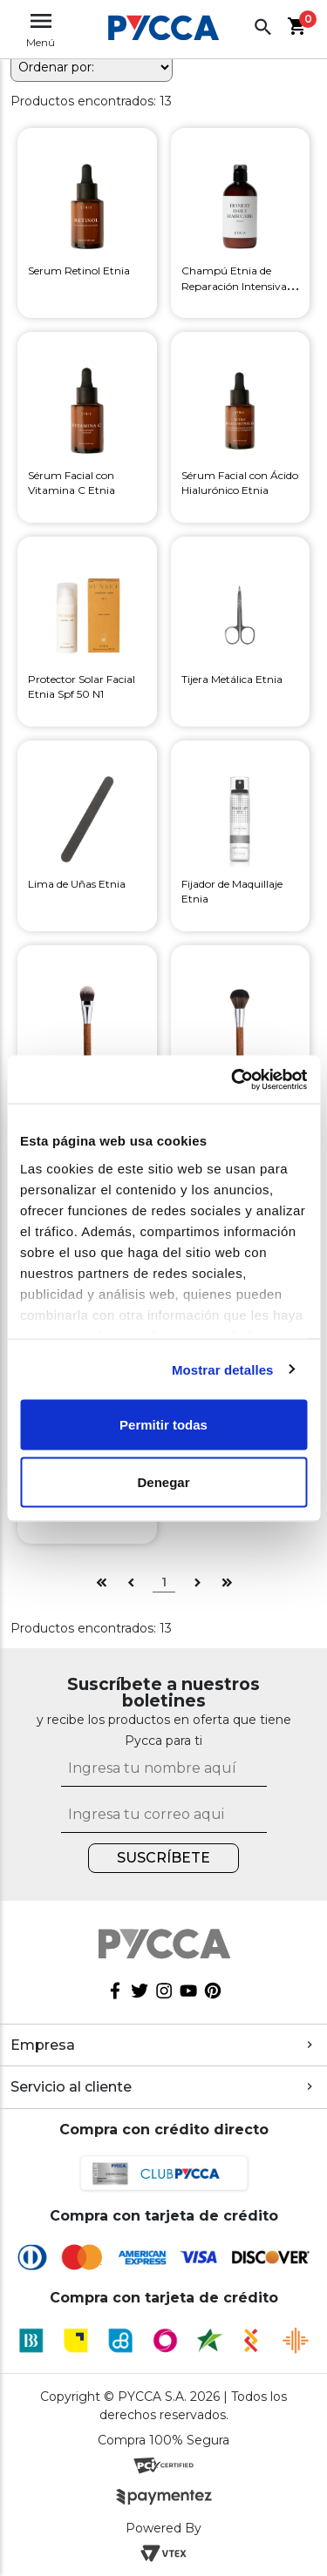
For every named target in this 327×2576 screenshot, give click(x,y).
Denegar (163, 1481)
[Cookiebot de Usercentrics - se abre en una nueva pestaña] (233, 1079)
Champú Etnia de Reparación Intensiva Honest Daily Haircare (235, 286)
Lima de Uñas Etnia (77, 883)
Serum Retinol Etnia (79, 270)
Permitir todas (163, 1424)
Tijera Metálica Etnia (232, 679)
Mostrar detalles (223, 1369)
